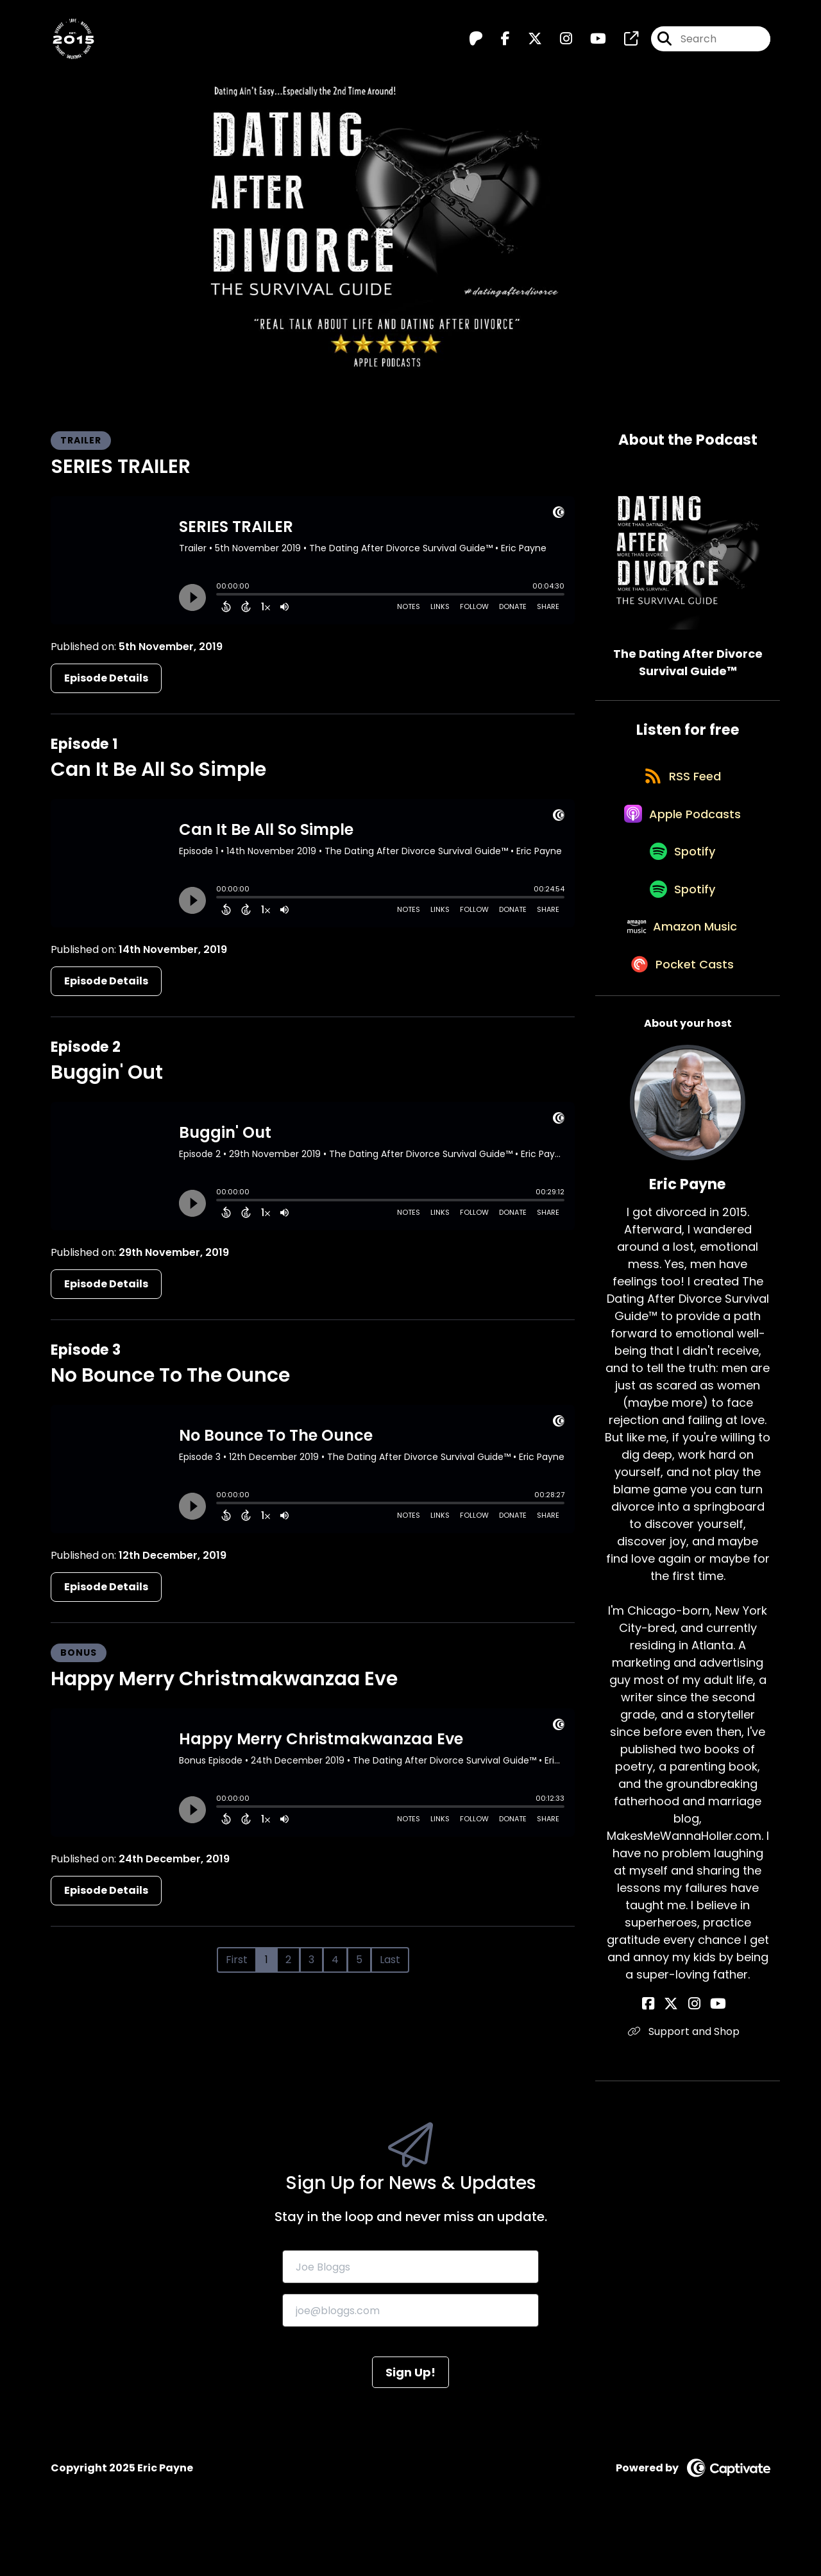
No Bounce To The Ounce (170, 1375)
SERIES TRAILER (120, 466)
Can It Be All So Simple (158, 769)
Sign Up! (410, 2421)
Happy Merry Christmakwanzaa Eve (224, 1678)
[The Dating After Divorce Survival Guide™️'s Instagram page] (558, 42)
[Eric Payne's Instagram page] (694, 2053)
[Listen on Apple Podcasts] (681, 829)
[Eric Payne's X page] (679, 2053)
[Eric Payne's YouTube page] (711, 2053)
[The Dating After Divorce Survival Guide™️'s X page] (527, 42)
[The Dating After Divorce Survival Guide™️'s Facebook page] (498, 42)
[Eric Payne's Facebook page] (663, 2053)
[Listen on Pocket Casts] (681, 1012)
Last (390, 1959)
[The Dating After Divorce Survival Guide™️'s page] (623, 42)
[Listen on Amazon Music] (681, 966)
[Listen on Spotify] (681, 875)
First (237, 1959)
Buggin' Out (107, 1072)
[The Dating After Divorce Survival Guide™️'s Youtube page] (590, 42)
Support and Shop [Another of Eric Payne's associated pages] (687, 2080)
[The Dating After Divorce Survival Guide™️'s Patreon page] (476, 42)
